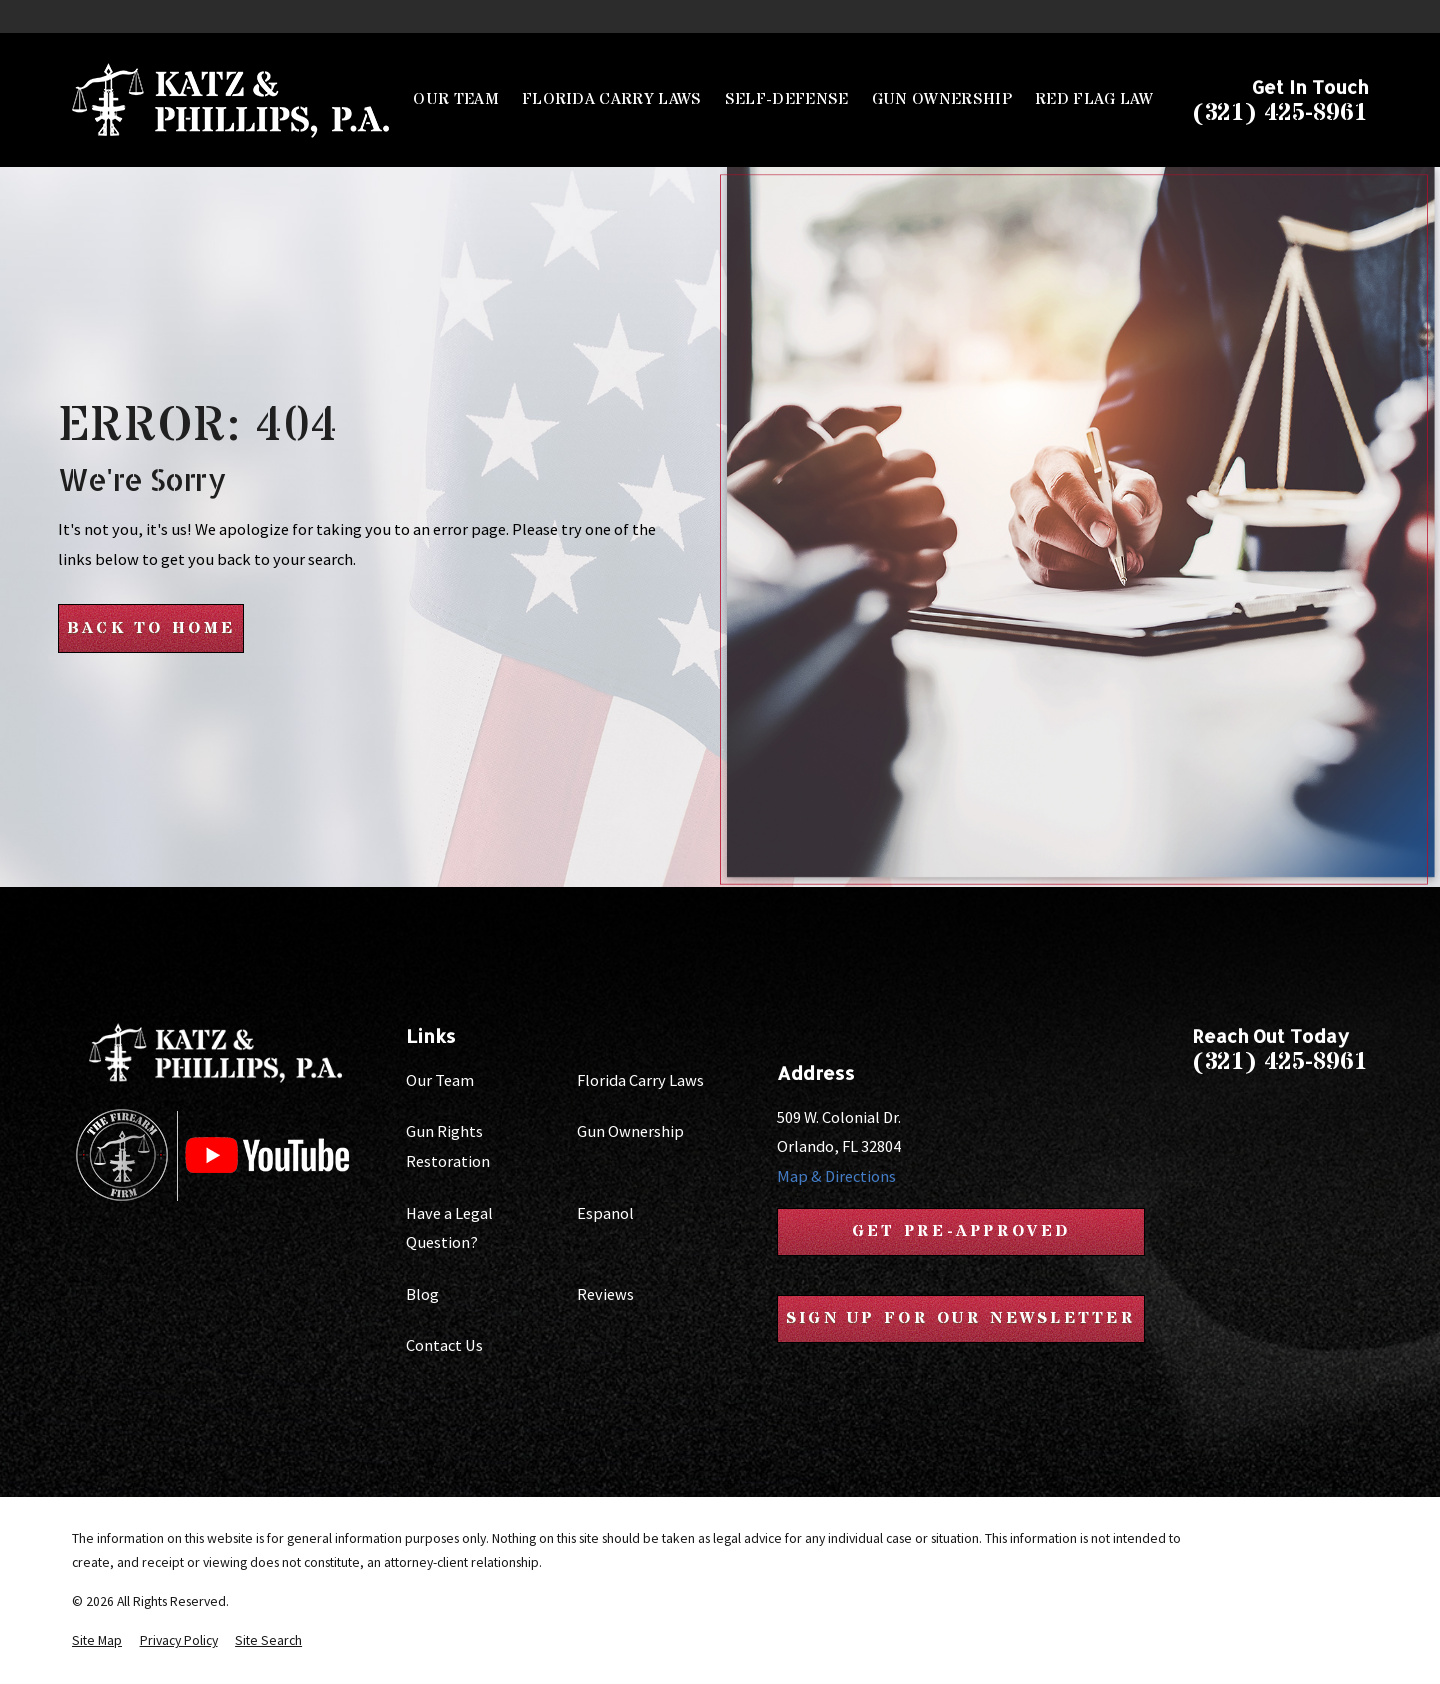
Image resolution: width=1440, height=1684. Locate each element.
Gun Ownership (630, 1131)
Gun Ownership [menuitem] (942, 99)
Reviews (605, 1294)
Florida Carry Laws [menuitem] (612, 99)
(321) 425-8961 (1280, 114)
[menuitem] (97, 1641)
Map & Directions (835, 1176)
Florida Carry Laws (640, 1080)
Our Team (440, 1080)
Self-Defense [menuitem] (787, 99)
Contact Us (444, 1345)
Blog (422, 1294)
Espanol (605, 1213)
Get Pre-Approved (961, 1231)
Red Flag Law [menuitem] (1094, 99)
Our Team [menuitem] (456, 99)
